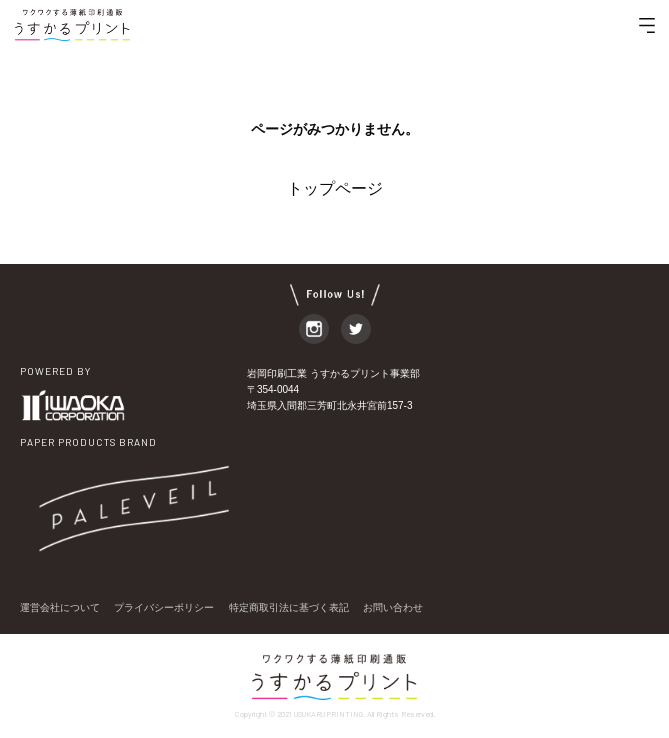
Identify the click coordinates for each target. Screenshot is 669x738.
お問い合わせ (393, 607)
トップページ (335, 188)
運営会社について (60, 607)
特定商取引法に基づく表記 (289, 607)
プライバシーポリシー (164, 607)
